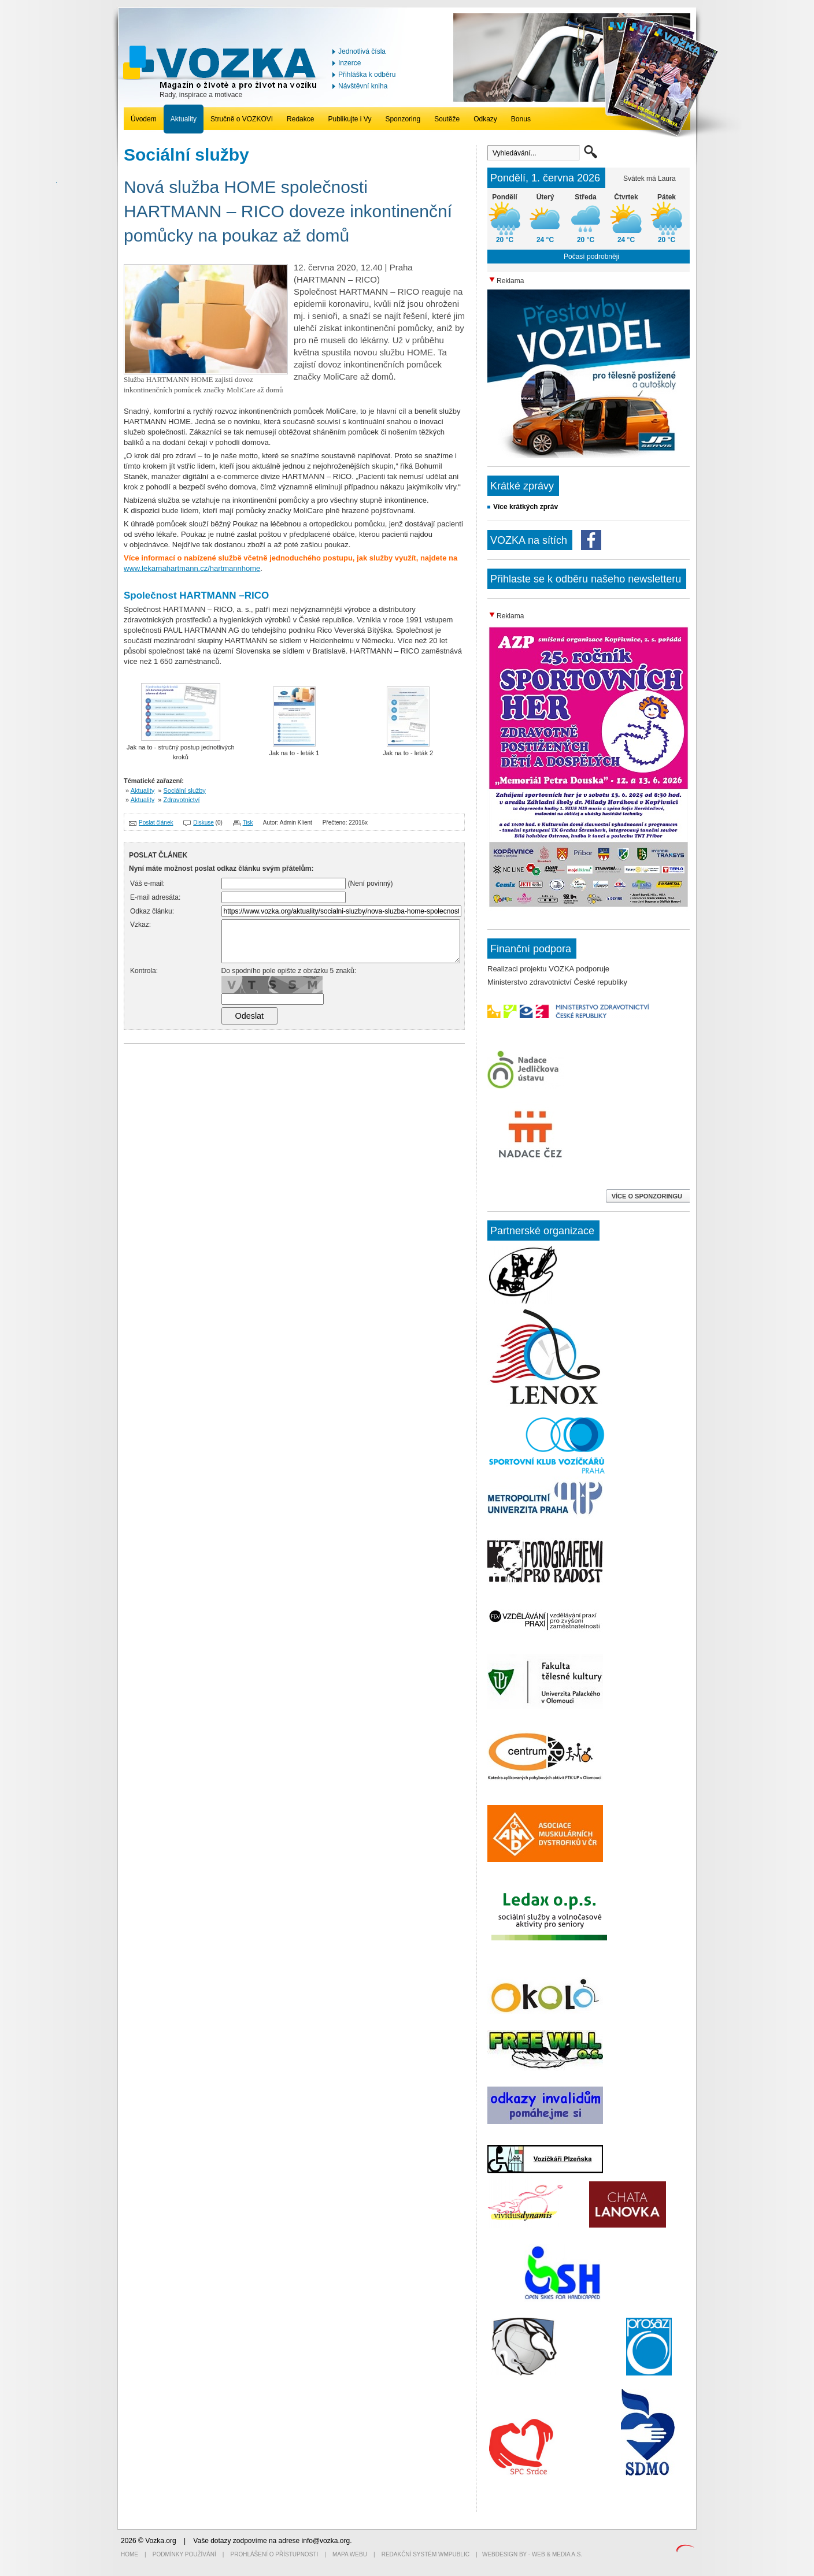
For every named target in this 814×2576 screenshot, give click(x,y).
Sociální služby (185, 790)
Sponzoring (402, 119)
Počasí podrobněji (591, 257)
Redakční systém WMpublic (425, 2554)
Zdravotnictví (182, 799)
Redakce (300, 119)
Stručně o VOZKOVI (241, 119)
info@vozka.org (326, 2541)
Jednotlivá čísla (362, 51)
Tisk (248, 822)
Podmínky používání (184, 2554)
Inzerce (349, 63)
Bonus (521, 119)
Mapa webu (349, 2554)
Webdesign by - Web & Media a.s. (532, 2554)
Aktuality (184, 119)
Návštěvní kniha (362, 86)
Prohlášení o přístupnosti (275, 2554)
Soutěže (447, 119)
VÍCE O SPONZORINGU (648, 1196)
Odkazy (485, 119)
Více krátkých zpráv (525, 507)
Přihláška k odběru (366, 74)
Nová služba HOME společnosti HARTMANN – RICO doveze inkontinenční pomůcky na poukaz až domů (288, 211)
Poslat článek (156, 822)
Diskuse (203, 822)
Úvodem (144, 119)
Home (129, 2554)
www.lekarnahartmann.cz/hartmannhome (192, 568)
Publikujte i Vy (349, 119)
